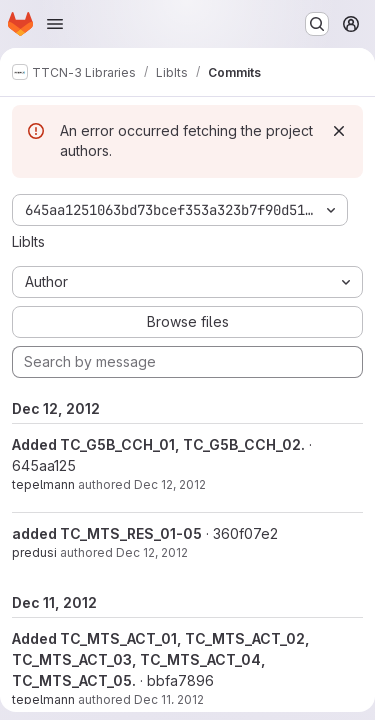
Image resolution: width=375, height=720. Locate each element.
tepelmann (43, 484)
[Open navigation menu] (55, 24)
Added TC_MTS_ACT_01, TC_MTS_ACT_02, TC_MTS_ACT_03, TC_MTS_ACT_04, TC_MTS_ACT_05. (161, 659)
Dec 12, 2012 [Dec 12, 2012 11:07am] (170, 484)
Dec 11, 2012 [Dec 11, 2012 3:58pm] (169, 699)
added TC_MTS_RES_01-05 (107, 533)
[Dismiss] (339, 131)
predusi (34, 552)
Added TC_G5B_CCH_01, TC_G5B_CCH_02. (158, 444)
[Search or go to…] (317, 24)
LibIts (28, 241)
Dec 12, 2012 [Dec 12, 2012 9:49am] (152, 552)
